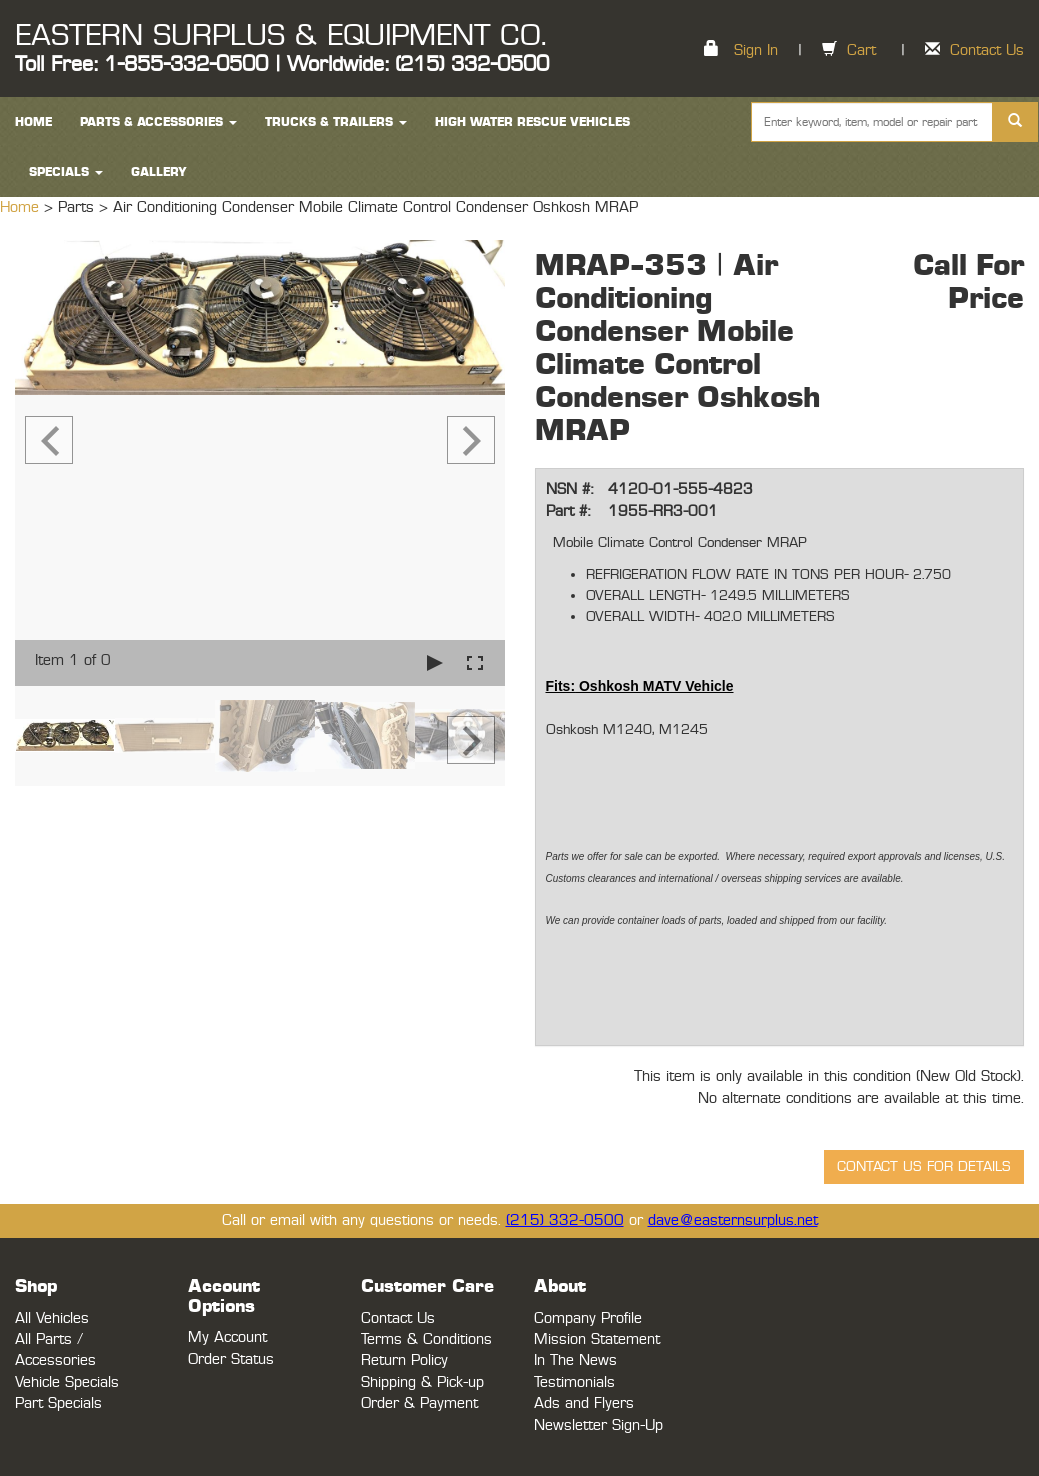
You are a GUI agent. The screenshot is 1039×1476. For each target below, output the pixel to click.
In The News (575, 1360)
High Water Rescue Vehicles (532, 122)
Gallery (159, 172)
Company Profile (588, 1318)
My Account (227, 1337)
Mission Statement (597, 1339)
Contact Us (987, 50)
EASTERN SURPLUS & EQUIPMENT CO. (280, 36)
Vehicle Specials (67, 1382)
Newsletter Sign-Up (598, 1425)
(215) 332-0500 (565, 1220)
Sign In (756, 50)
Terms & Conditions (426, 1339)
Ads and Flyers (584, 1403)
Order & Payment (419, 1403)
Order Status (231, 1359)
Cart (861, 50)
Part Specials (58, 1403)
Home (22, 207)
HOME (33, 122)
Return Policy (404, 1360)
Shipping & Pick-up (422, 1382)
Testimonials (574, 1382)
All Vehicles (52, 1318)
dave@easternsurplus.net (733, 1220)
